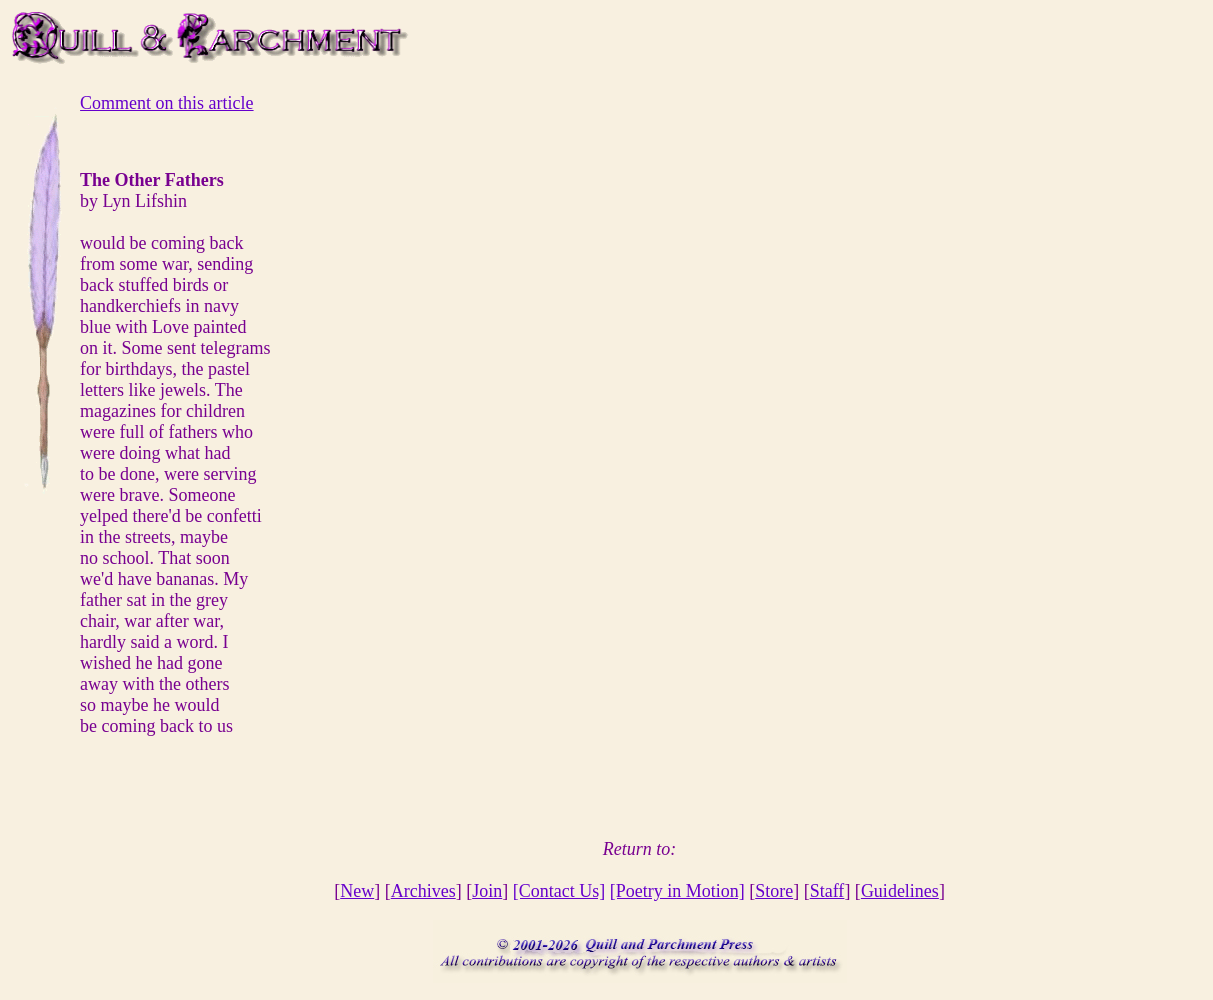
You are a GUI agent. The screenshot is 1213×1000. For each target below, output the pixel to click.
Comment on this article (166, 103)
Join (487, 891)
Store (774, 891)
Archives (423, 891)
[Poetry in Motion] (677, 891)
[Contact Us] (559, 891)
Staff (827, 891)
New (357, 891)
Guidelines (900, 891)
